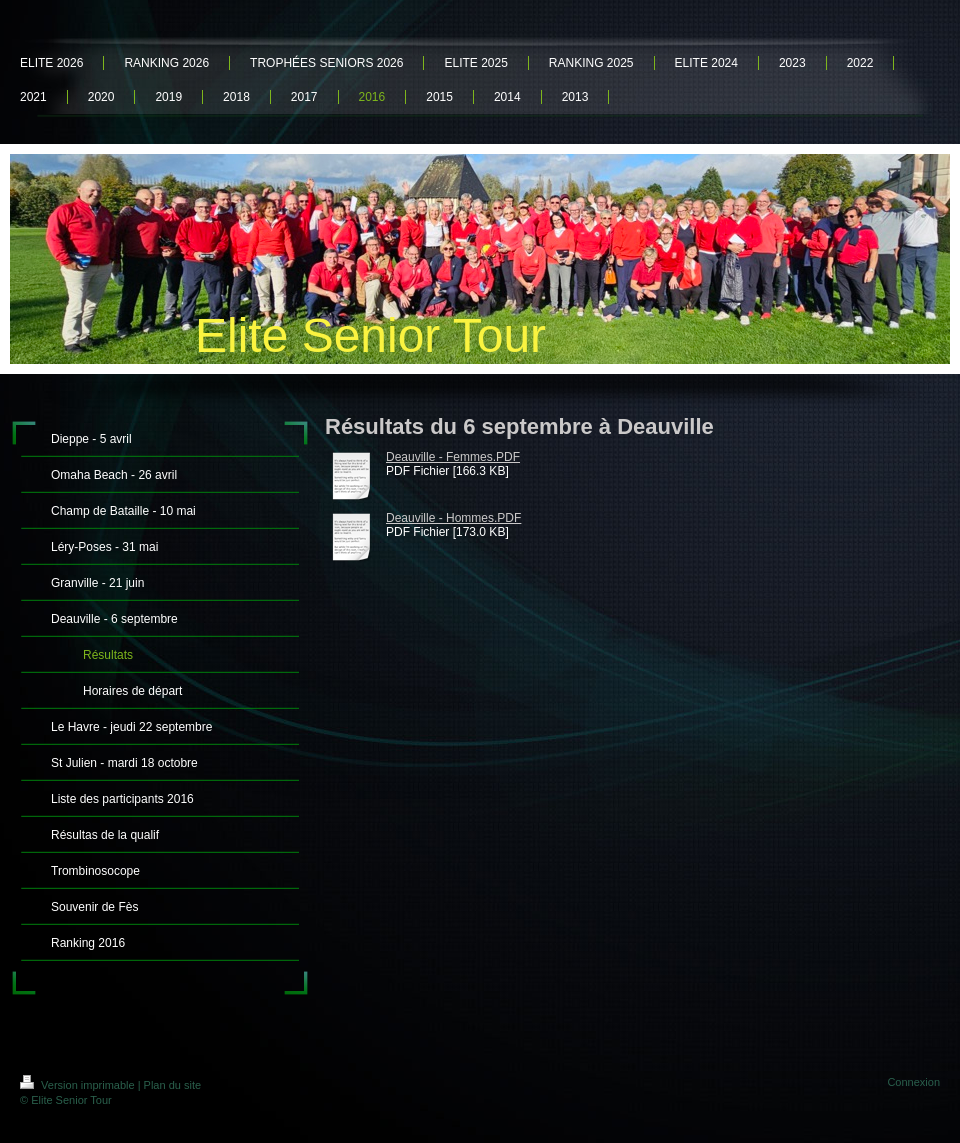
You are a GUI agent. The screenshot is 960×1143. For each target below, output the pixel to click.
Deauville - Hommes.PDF (453, 518)
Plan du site (172, 1085)
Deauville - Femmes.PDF (453, 457)
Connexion (913, 1082)
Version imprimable (79, 1085)
